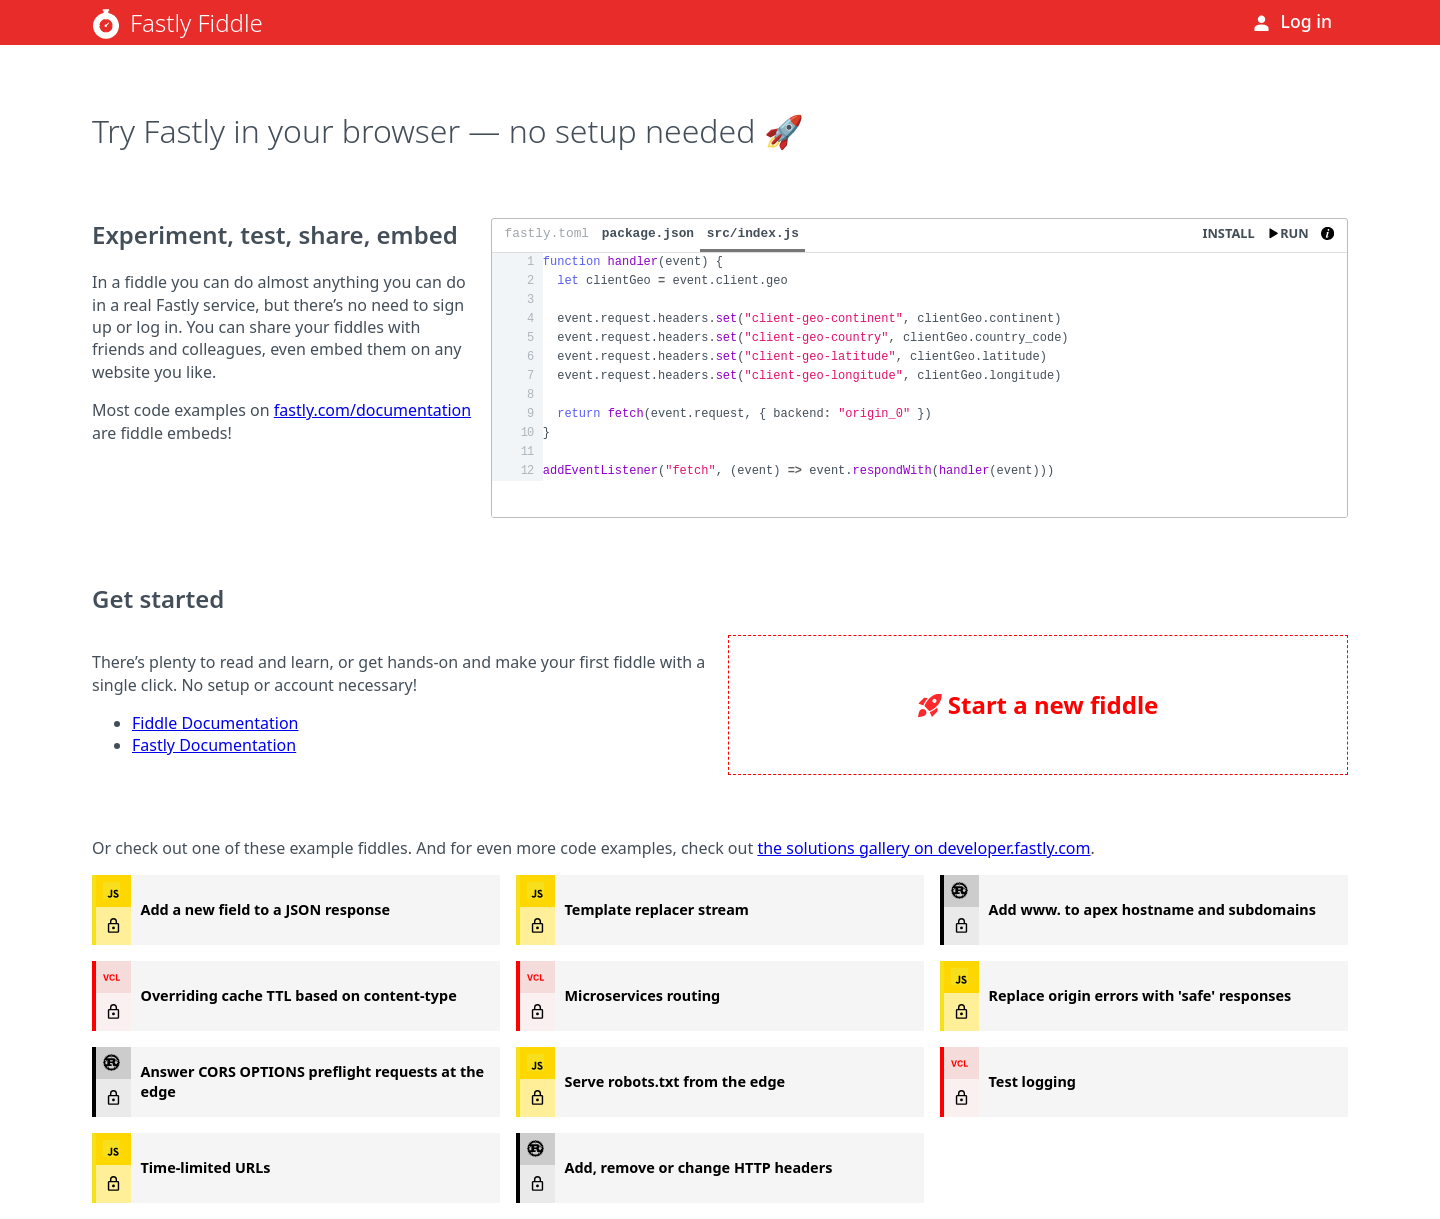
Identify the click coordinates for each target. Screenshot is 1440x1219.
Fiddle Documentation (215, 723)
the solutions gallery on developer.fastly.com (923, 848)
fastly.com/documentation (372, 410)
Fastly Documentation (214, 745)
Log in (1306, 21)
